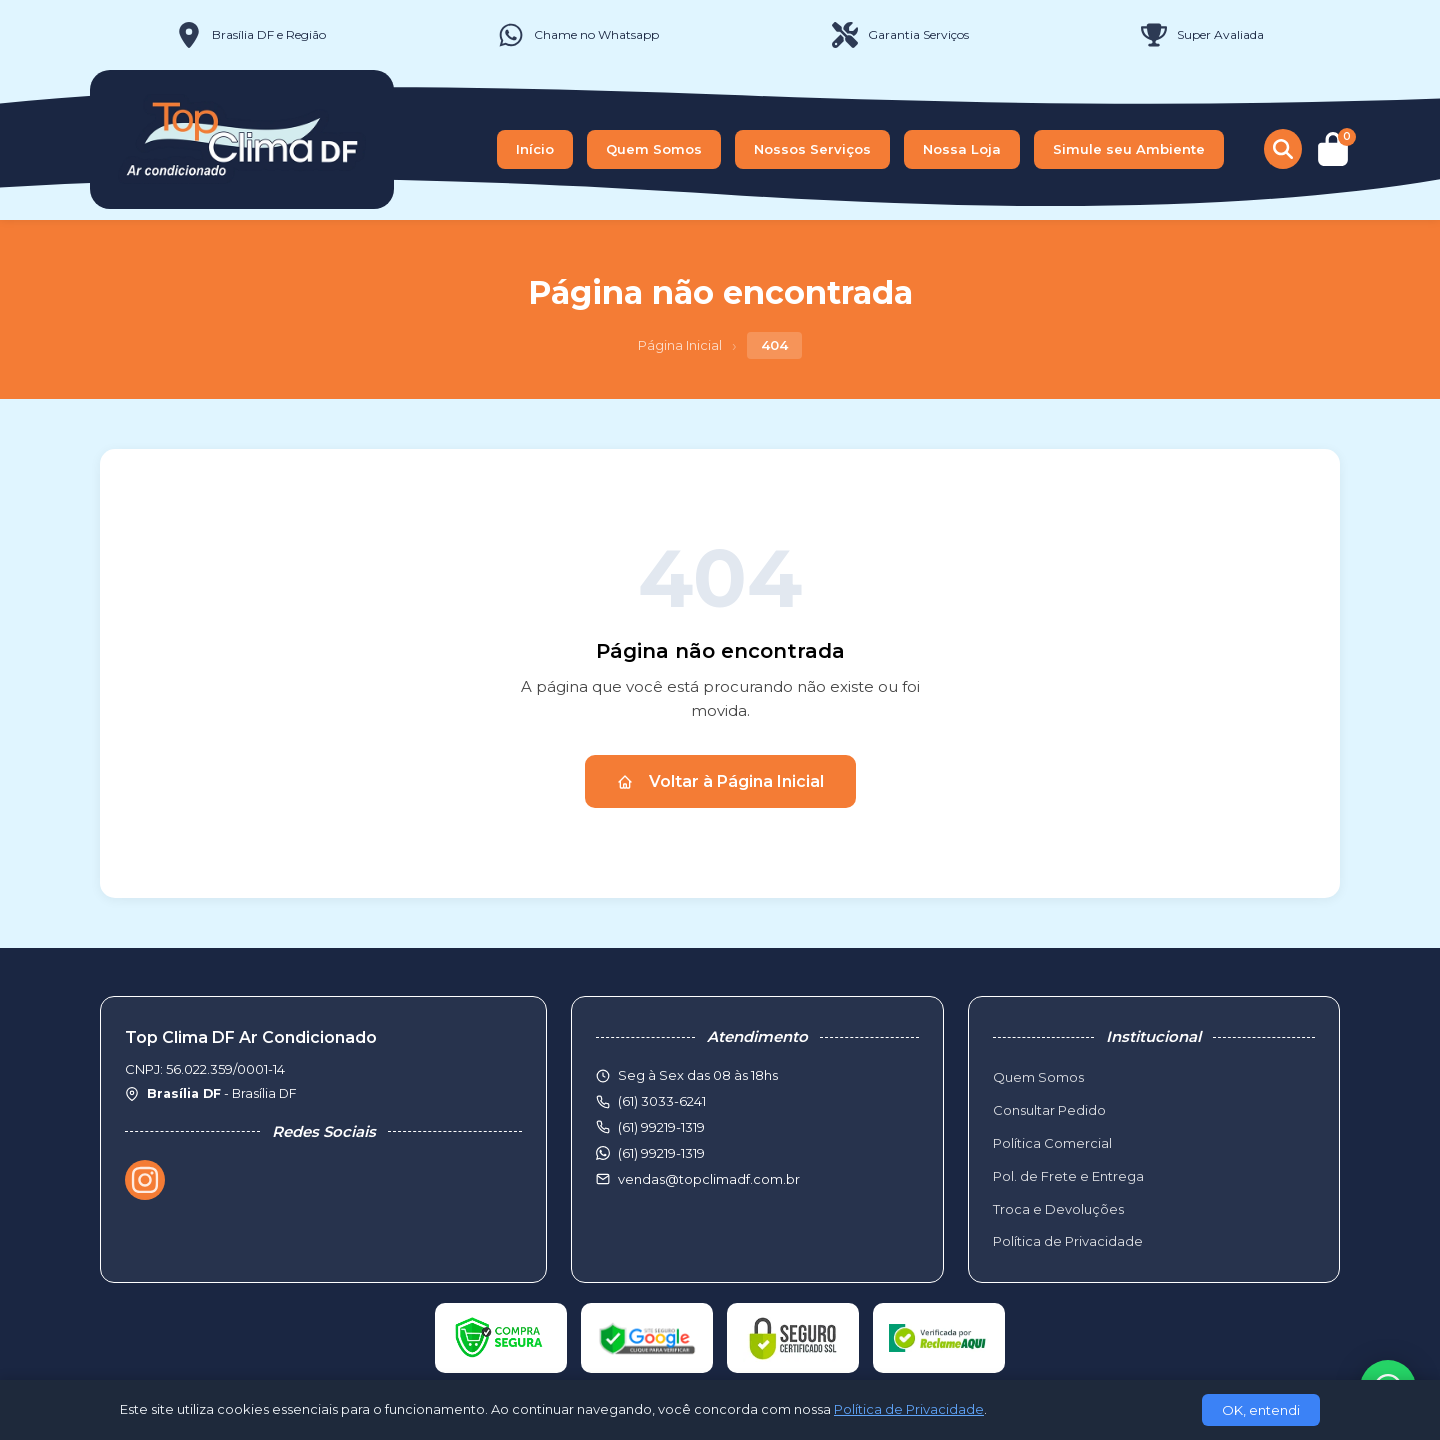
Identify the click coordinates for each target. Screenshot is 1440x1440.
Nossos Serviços (812, 149)
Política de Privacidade (1068, 1241)
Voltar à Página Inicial (720, 781)
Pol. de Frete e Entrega (1068, 1176)
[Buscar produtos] (1283, 149)
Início (535, 149)
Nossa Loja (962, 149)
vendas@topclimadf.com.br (709, 1179)
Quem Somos (654, 149)
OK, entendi (1261, 1410)
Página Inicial (680, 345)
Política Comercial (1052, 1143)
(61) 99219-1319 (661, 1153)
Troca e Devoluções (1058, 1209)
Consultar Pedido (1049, 1110)
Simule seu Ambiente (1129, 149)
